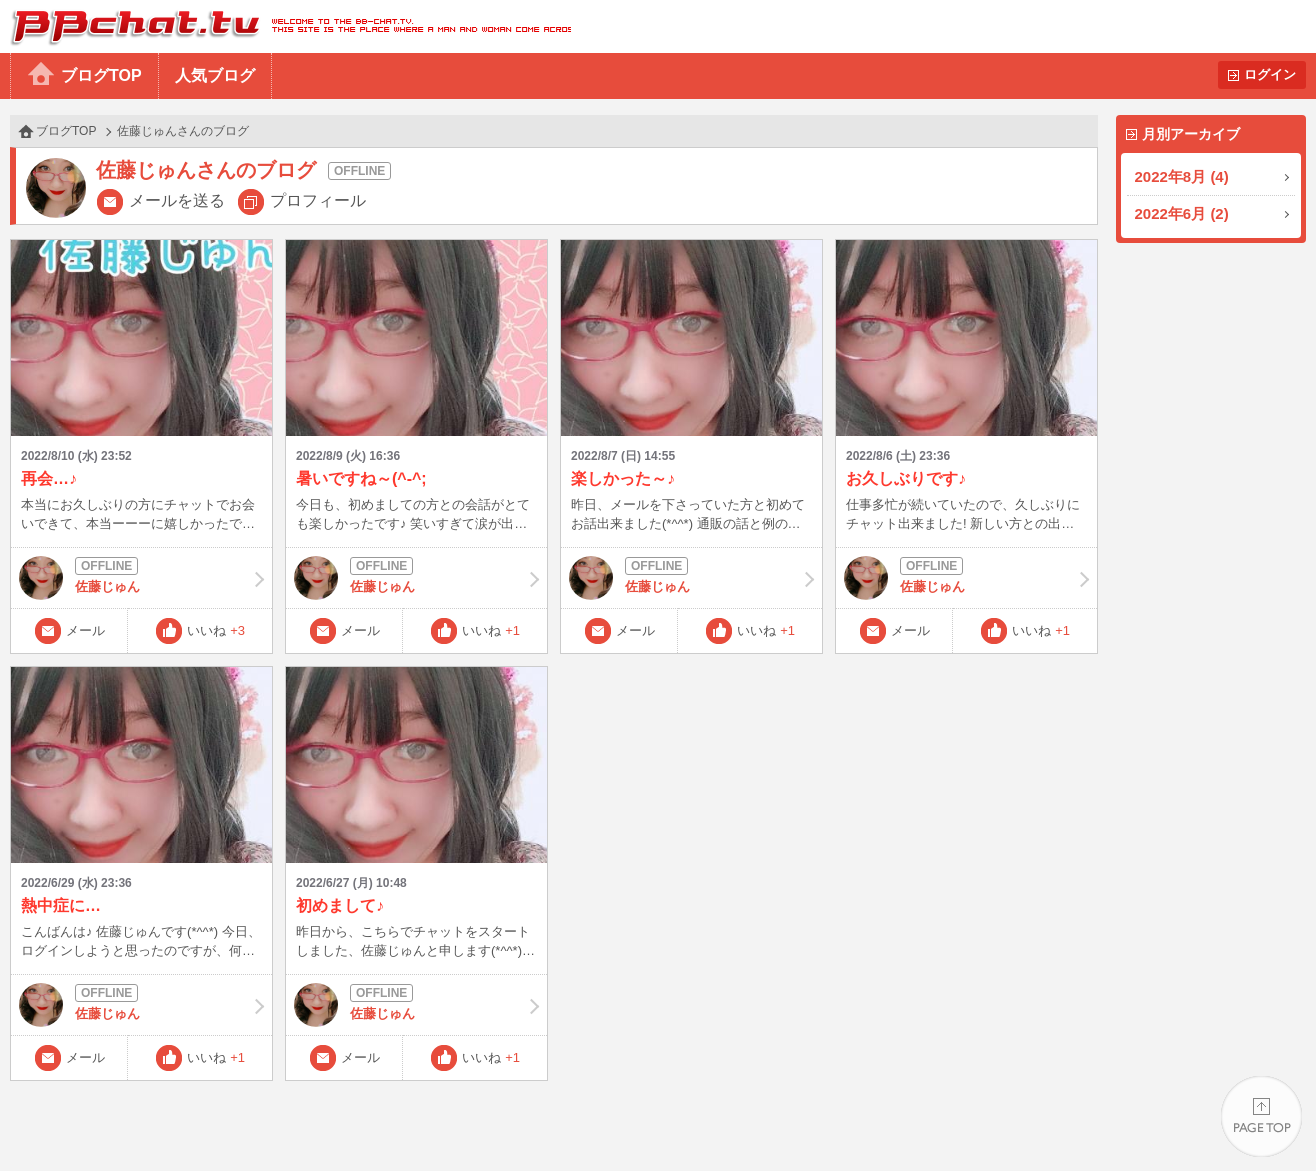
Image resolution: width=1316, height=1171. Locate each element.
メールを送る (177, 200)
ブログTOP (101, 75)
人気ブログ (215, 75)
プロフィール (318, 200)
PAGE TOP (1261, 1116)
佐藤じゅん (141, 578)
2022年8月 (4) (1182, 176)
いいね (216, 630)
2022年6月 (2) (1182, 213)
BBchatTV (285, 26)
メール (85, 630)
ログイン (1270, 74)
